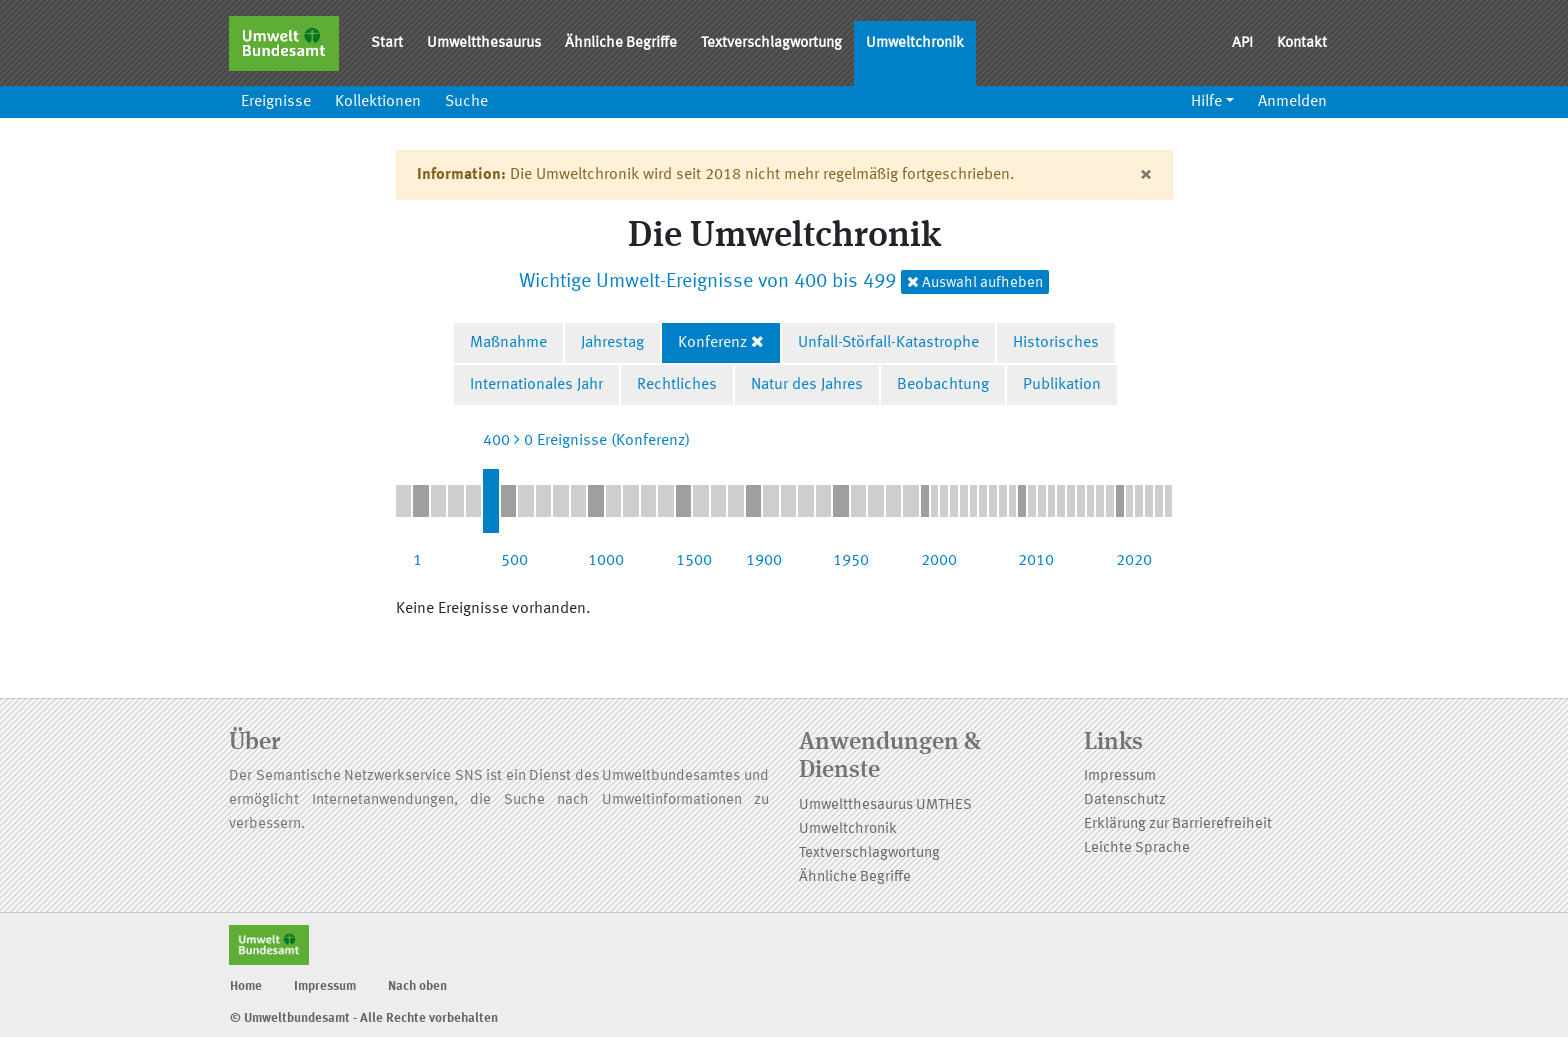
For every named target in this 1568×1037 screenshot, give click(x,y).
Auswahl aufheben (975, 282)
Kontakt (1302, 43)
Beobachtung (943, 385)
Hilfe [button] (1206, 102)
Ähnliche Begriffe (621, 43)
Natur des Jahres (807, 385)
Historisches (1056, 343)
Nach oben (417, 986)
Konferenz (712, 343)
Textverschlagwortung (771, 43)
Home (246, 986)
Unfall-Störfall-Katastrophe (888, 343)
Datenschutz (1125, 800)
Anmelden (1292, 102)
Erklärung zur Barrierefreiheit (1178, 824)
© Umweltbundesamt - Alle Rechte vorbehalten (364, 1018)
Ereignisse (276, 102)
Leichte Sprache (1137, 848)
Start (387, 43)
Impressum (1120, 776)
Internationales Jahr (536, 385)
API (1242, 43)
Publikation (1062, 385)
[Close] (1145, 175)
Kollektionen (378, 102)
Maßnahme (508, 343)
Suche (466, 102)
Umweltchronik (915, 43)
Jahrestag (612, 343)
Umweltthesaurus (484, 43)
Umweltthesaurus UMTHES (885, 805)
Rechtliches (677, 385)
